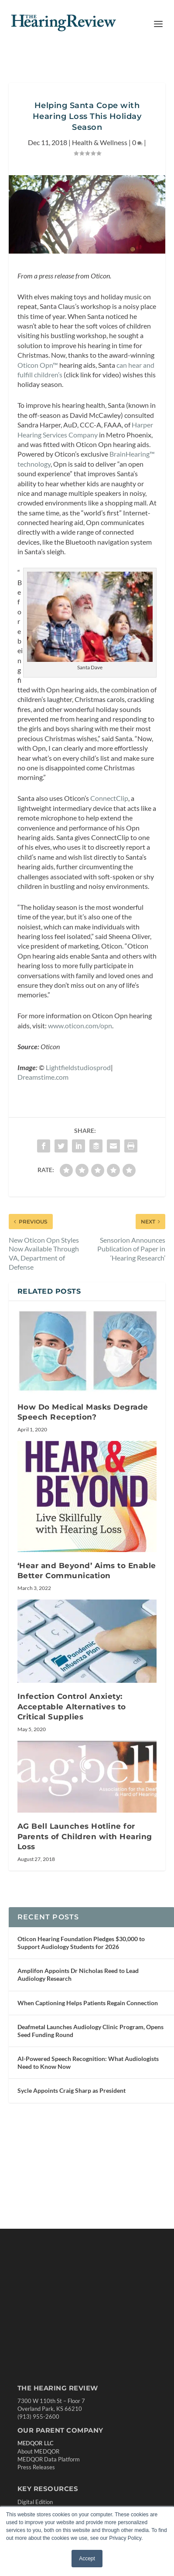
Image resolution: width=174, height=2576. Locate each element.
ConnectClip (109, 841)
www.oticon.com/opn (80, 1090)
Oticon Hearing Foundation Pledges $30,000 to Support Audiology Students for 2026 (81, 2017)
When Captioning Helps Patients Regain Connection (87, 2077)
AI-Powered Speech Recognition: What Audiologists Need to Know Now (88, 2137)
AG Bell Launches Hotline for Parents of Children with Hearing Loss (84, 1901)
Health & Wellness (99, 163)
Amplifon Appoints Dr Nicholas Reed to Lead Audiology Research (78, 2049)
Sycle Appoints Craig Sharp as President (71, 2165)
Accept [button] (87, 2559)
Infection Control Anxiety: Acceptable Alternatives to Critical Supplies (71, 1771)
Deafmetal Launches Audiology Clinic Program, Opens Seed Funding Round (90, 2105)
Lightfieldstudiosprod (78, 1132)
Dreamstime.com (42, 1142)
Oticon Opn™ (37, 386)
